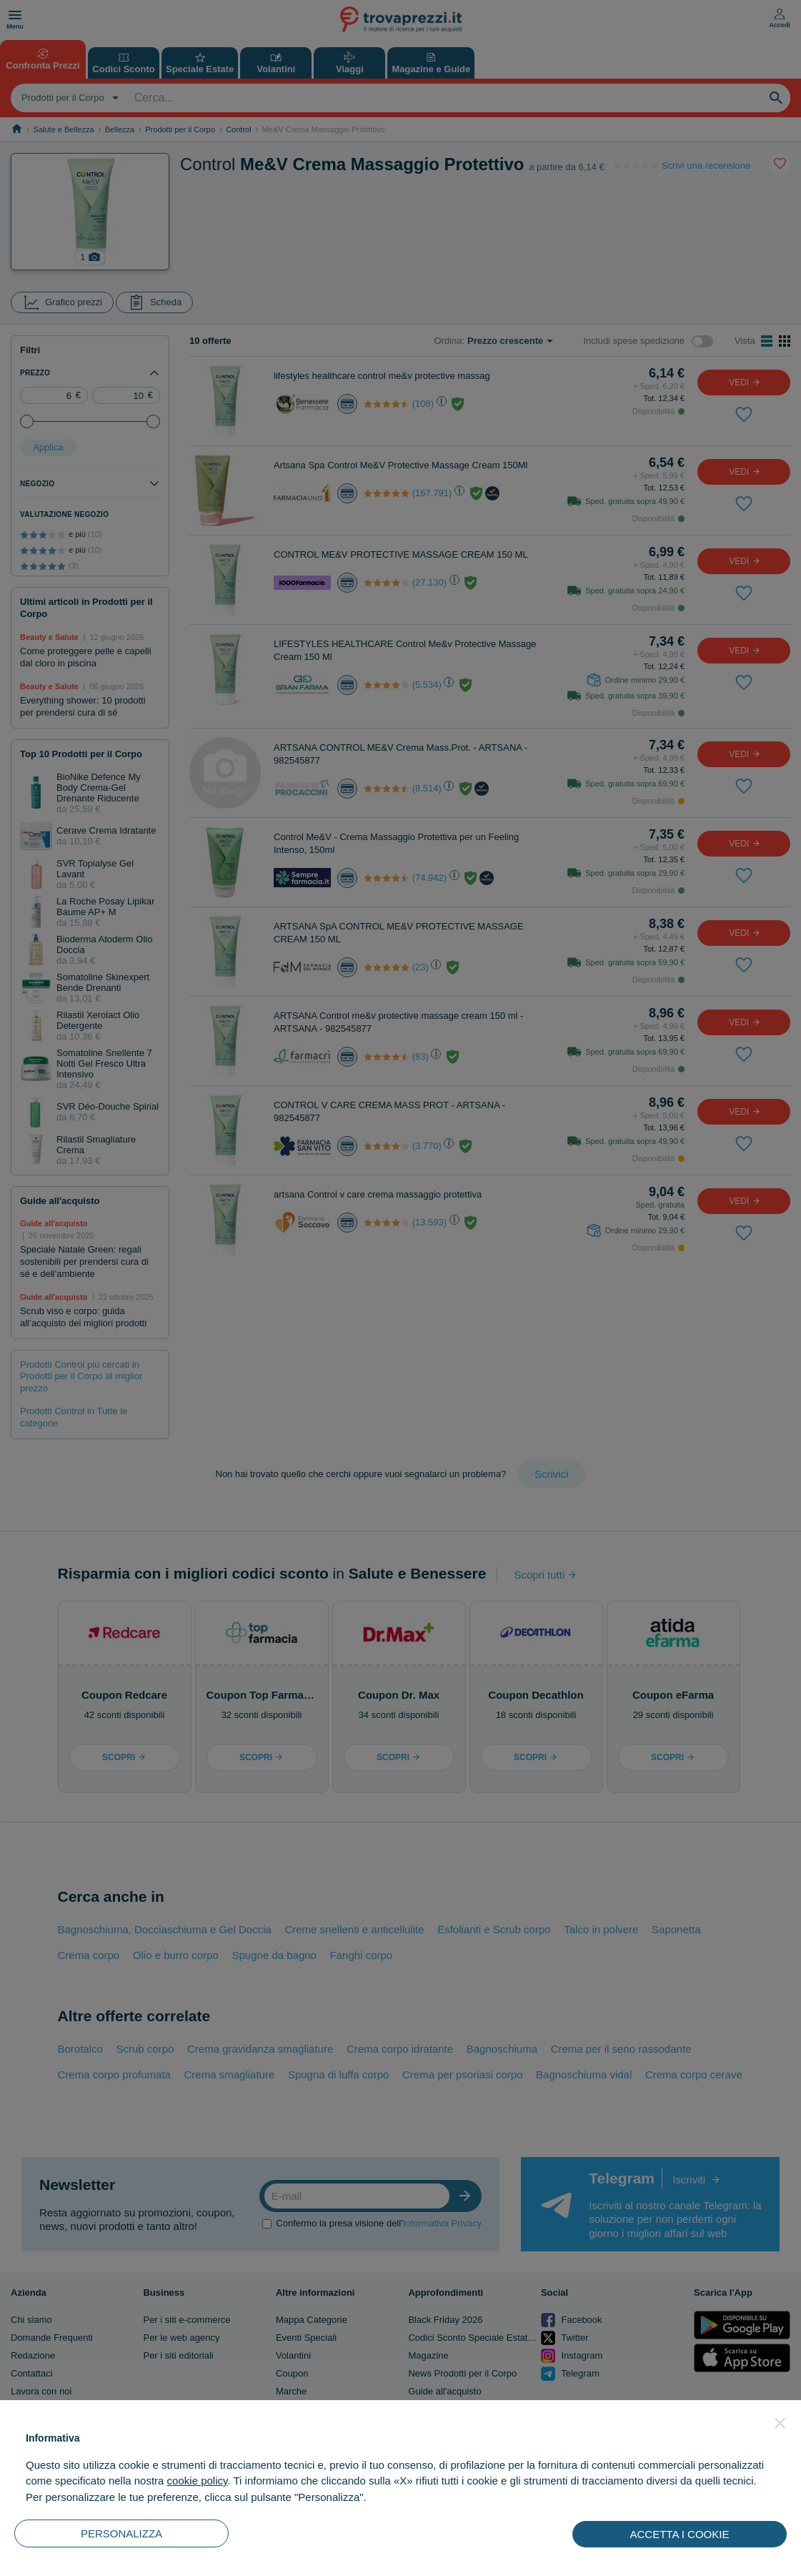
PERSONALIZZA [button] (121, 2533)
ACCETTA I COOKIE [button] (680, 2534)
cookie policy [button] (197, 2480)
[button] (780, 2423)
